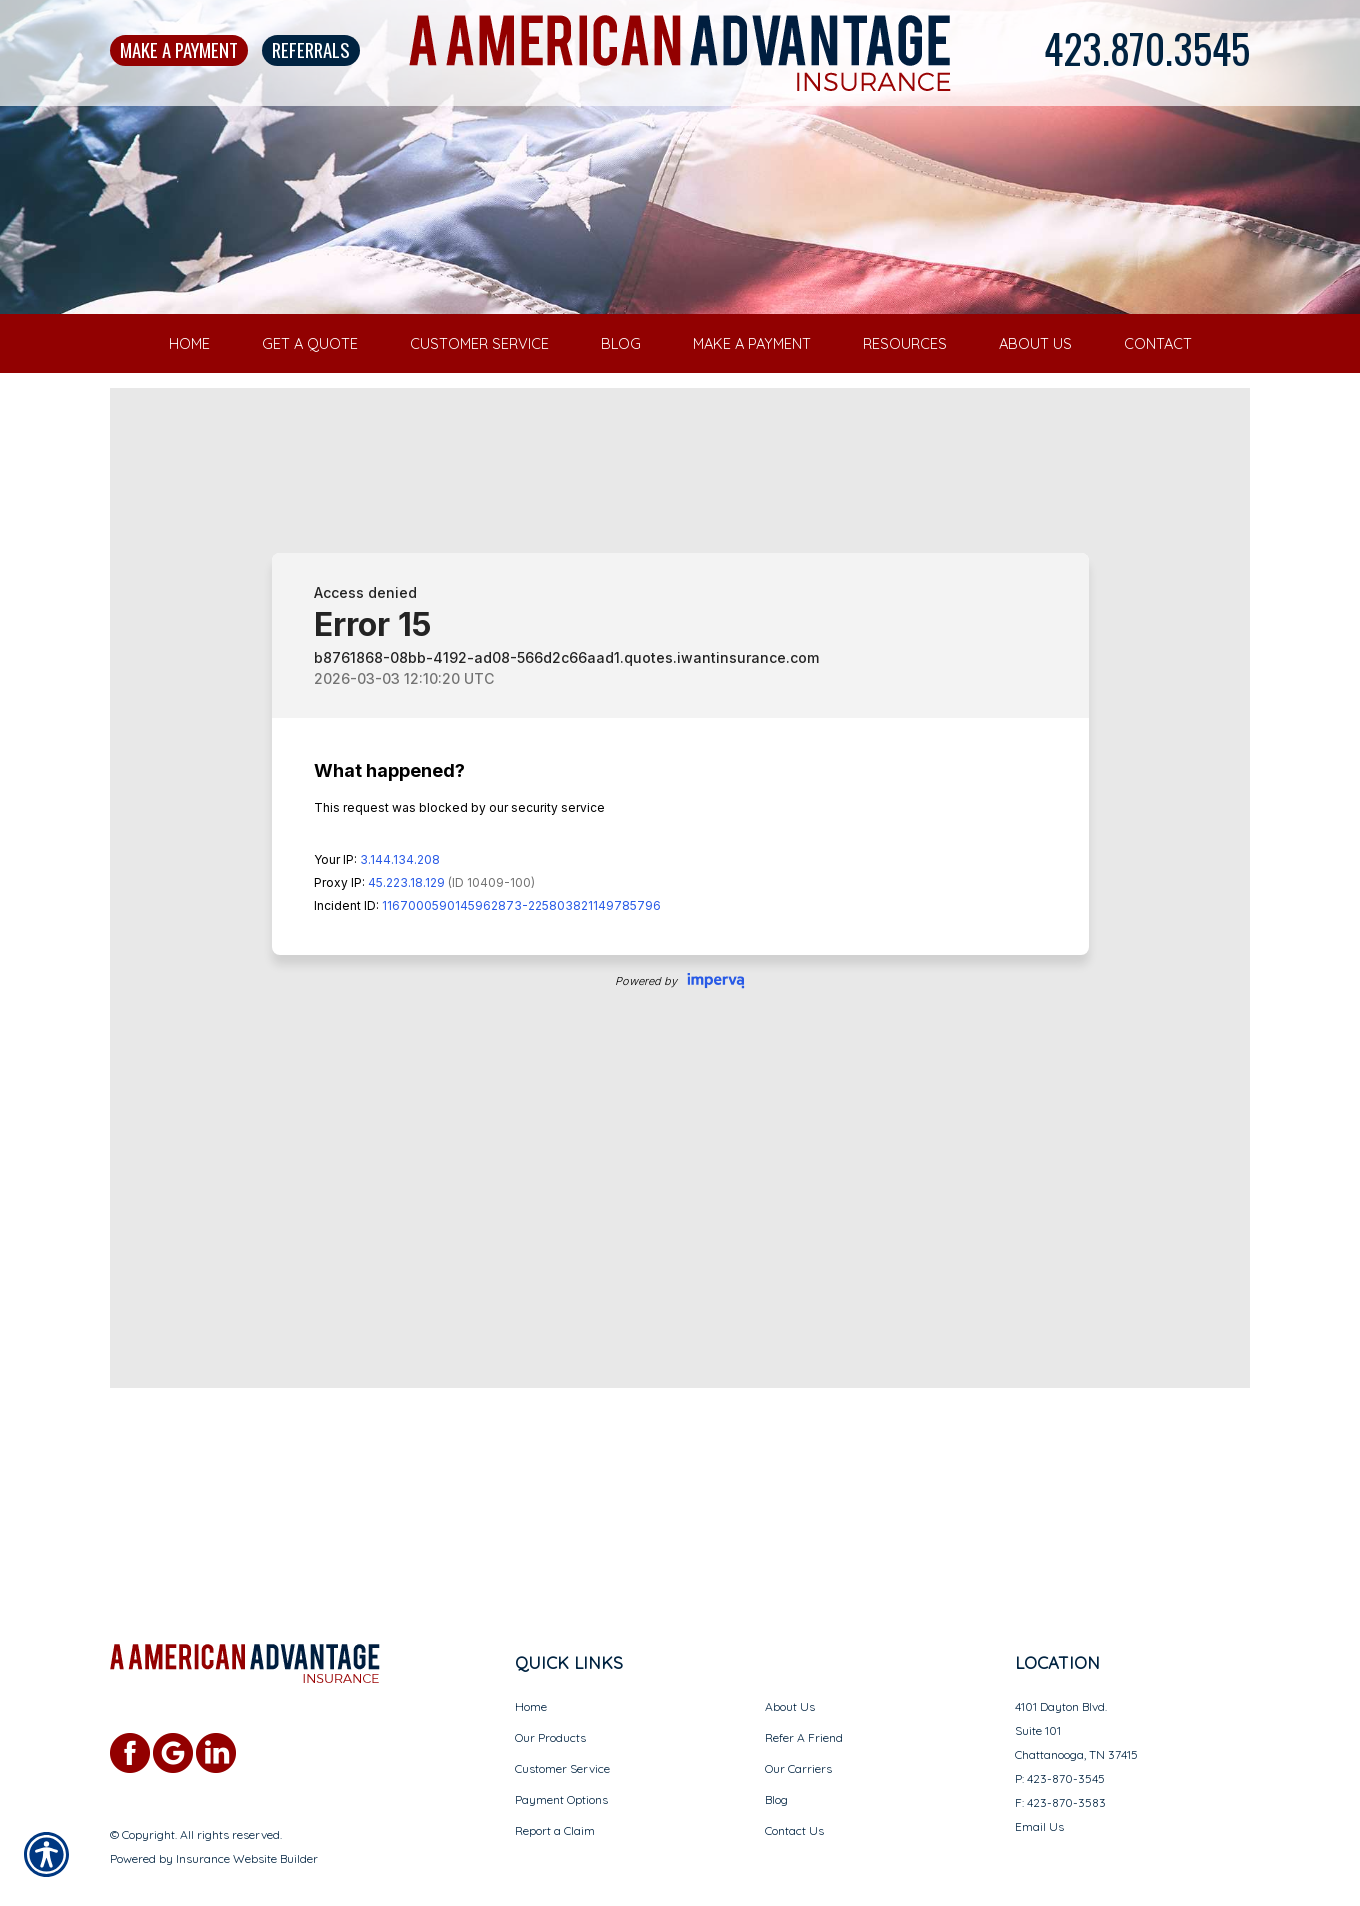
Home (531, 1666)
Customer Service (562, 1728)
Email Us (1039, 1786)
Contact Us (794, 1790)
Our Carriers (798, 1728)
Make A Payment (179, 49)
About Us (790, 1666)
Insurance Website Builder (247, 1818)
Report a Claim (555, 1790)
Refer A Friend (804, 1697)
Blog (776, 1759)
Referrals (311, 49)
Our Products (550, 1697)
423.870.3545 (1147, 48)
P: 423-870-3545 (1060, 1738)
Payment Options (561, 1759)
